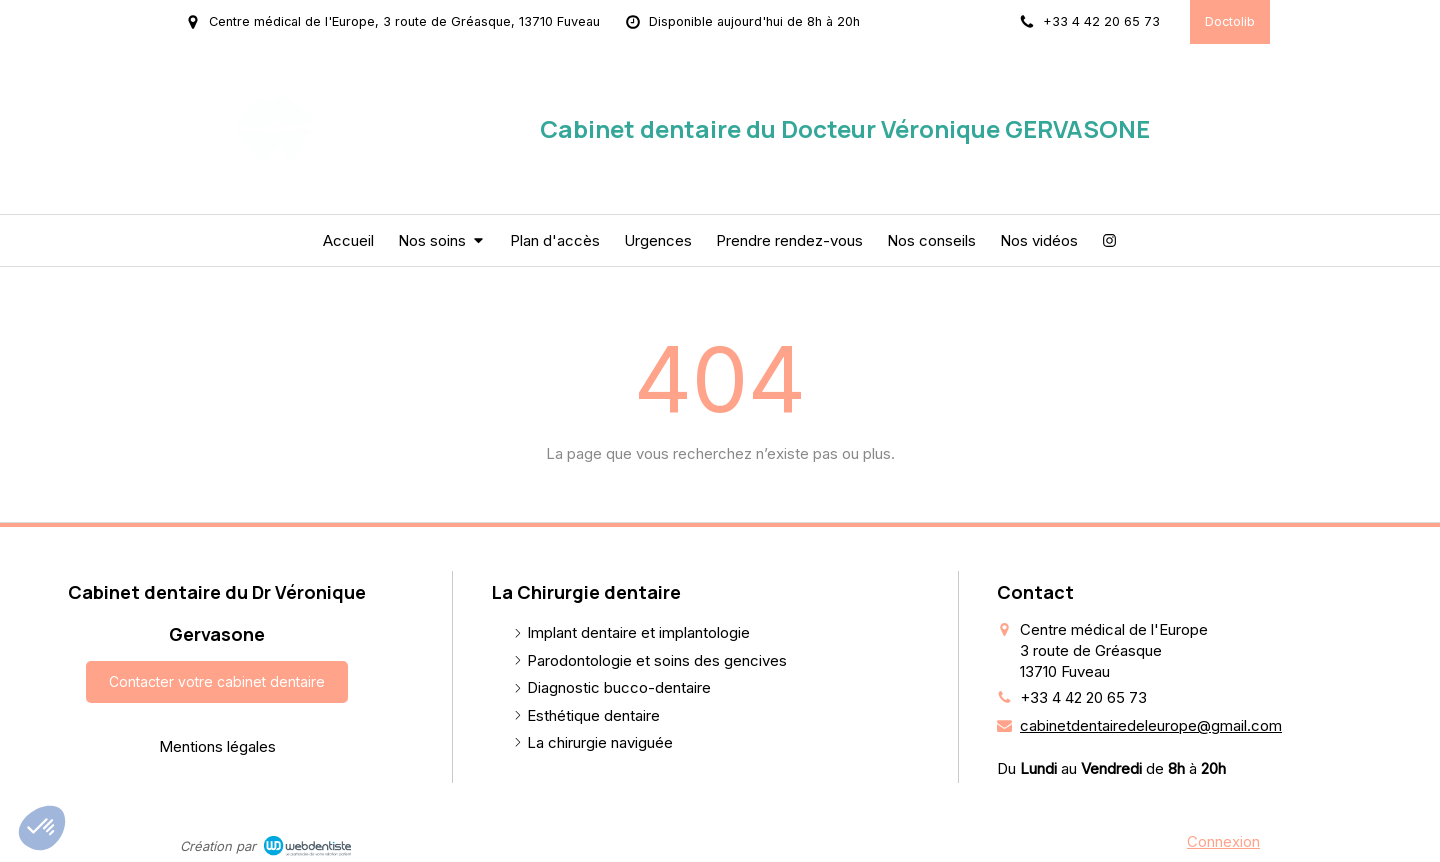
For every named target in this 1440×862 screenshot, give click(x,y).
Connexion (1223, 841)
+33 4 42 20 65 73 (1083, 697)
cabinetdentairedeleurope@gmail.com (1151, 725)
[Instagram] (1109, 240)
